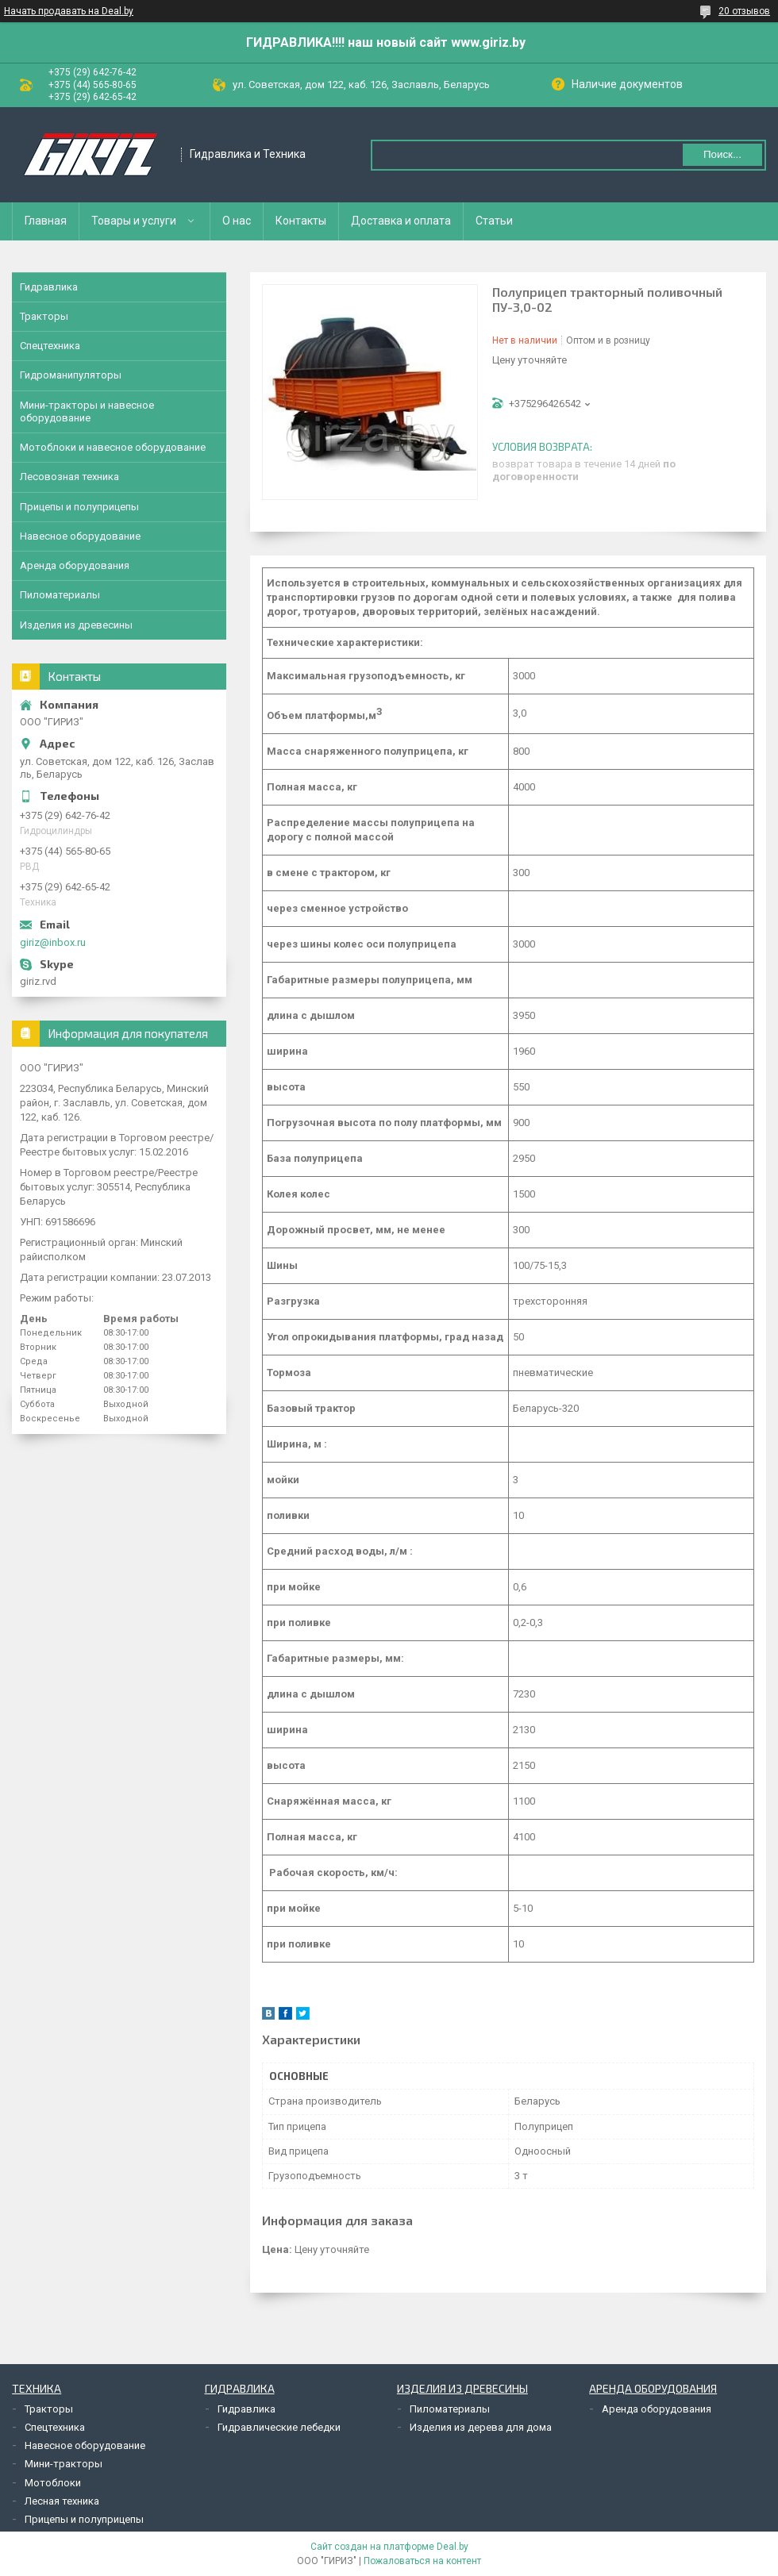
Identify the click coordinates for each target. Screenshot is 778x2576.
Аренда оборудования (74, 565)
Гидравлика (49, 287)
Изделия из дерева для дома (481, 2427)
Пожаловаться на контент (422, 2560)
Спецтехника (50, 346)
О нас (236, 220)
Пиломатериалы (60, 595)
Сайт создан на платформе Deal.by (389, 2546)
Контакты (300, 220)
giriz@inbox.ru (53, 942)
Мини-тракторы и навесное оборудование (87, 411)
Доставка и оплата (401, 220)
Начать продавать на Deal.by (68, 11)
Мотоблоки (53, 2483)
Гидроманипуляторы (70, 375)
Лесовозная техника (69, 477)
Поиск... (722, 154)
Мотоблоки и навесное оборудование (113, 447)
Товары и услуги (133, 220)
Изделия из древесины (76, 625)
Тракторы (44, 316)
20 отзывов (744, 11)
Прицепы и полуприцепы (79, 507)
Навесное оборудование (80, 536)
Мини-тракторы (63, 2464)
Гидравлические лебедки (279, 2427)
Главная (46, 220)
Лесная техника (62, 2501)
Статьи (494, 220)
